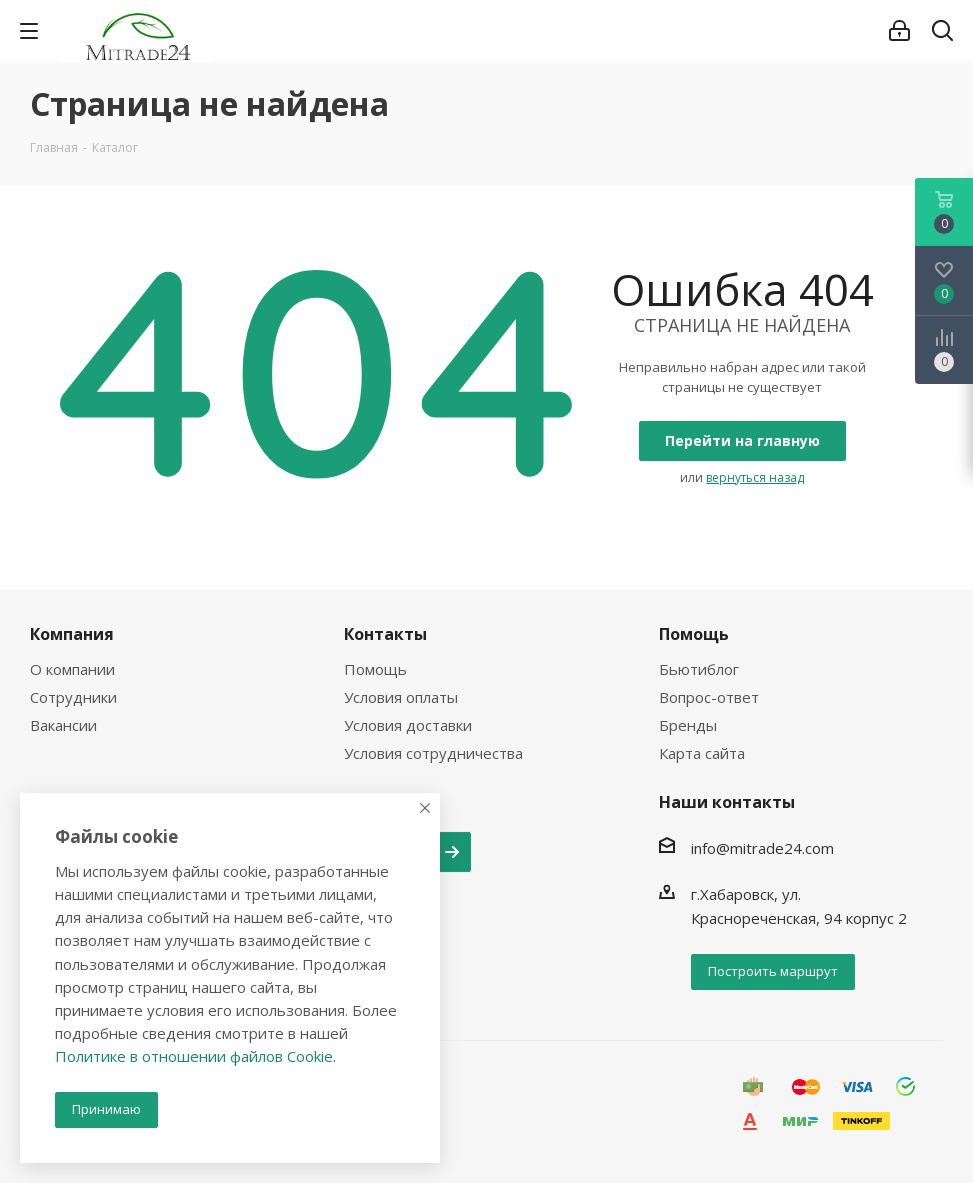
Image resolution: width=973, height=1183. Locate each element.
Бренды (688, 725)
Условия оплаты (401, 697)
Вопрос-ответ (709, 697)
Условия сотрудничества (433, 753)
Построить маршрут (773, 971)
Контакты (385, 634)
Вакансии (63, 725)
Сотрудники (73, 697)
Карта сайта (702, 753)
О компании (72, 669)
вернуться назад (755, 477)
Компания (72, 634)
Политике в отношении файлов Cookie (194, 1056)
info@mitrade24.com (762, 848)
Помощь (375, 669)
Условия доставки (408, 725)
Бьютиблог (699, 669)
